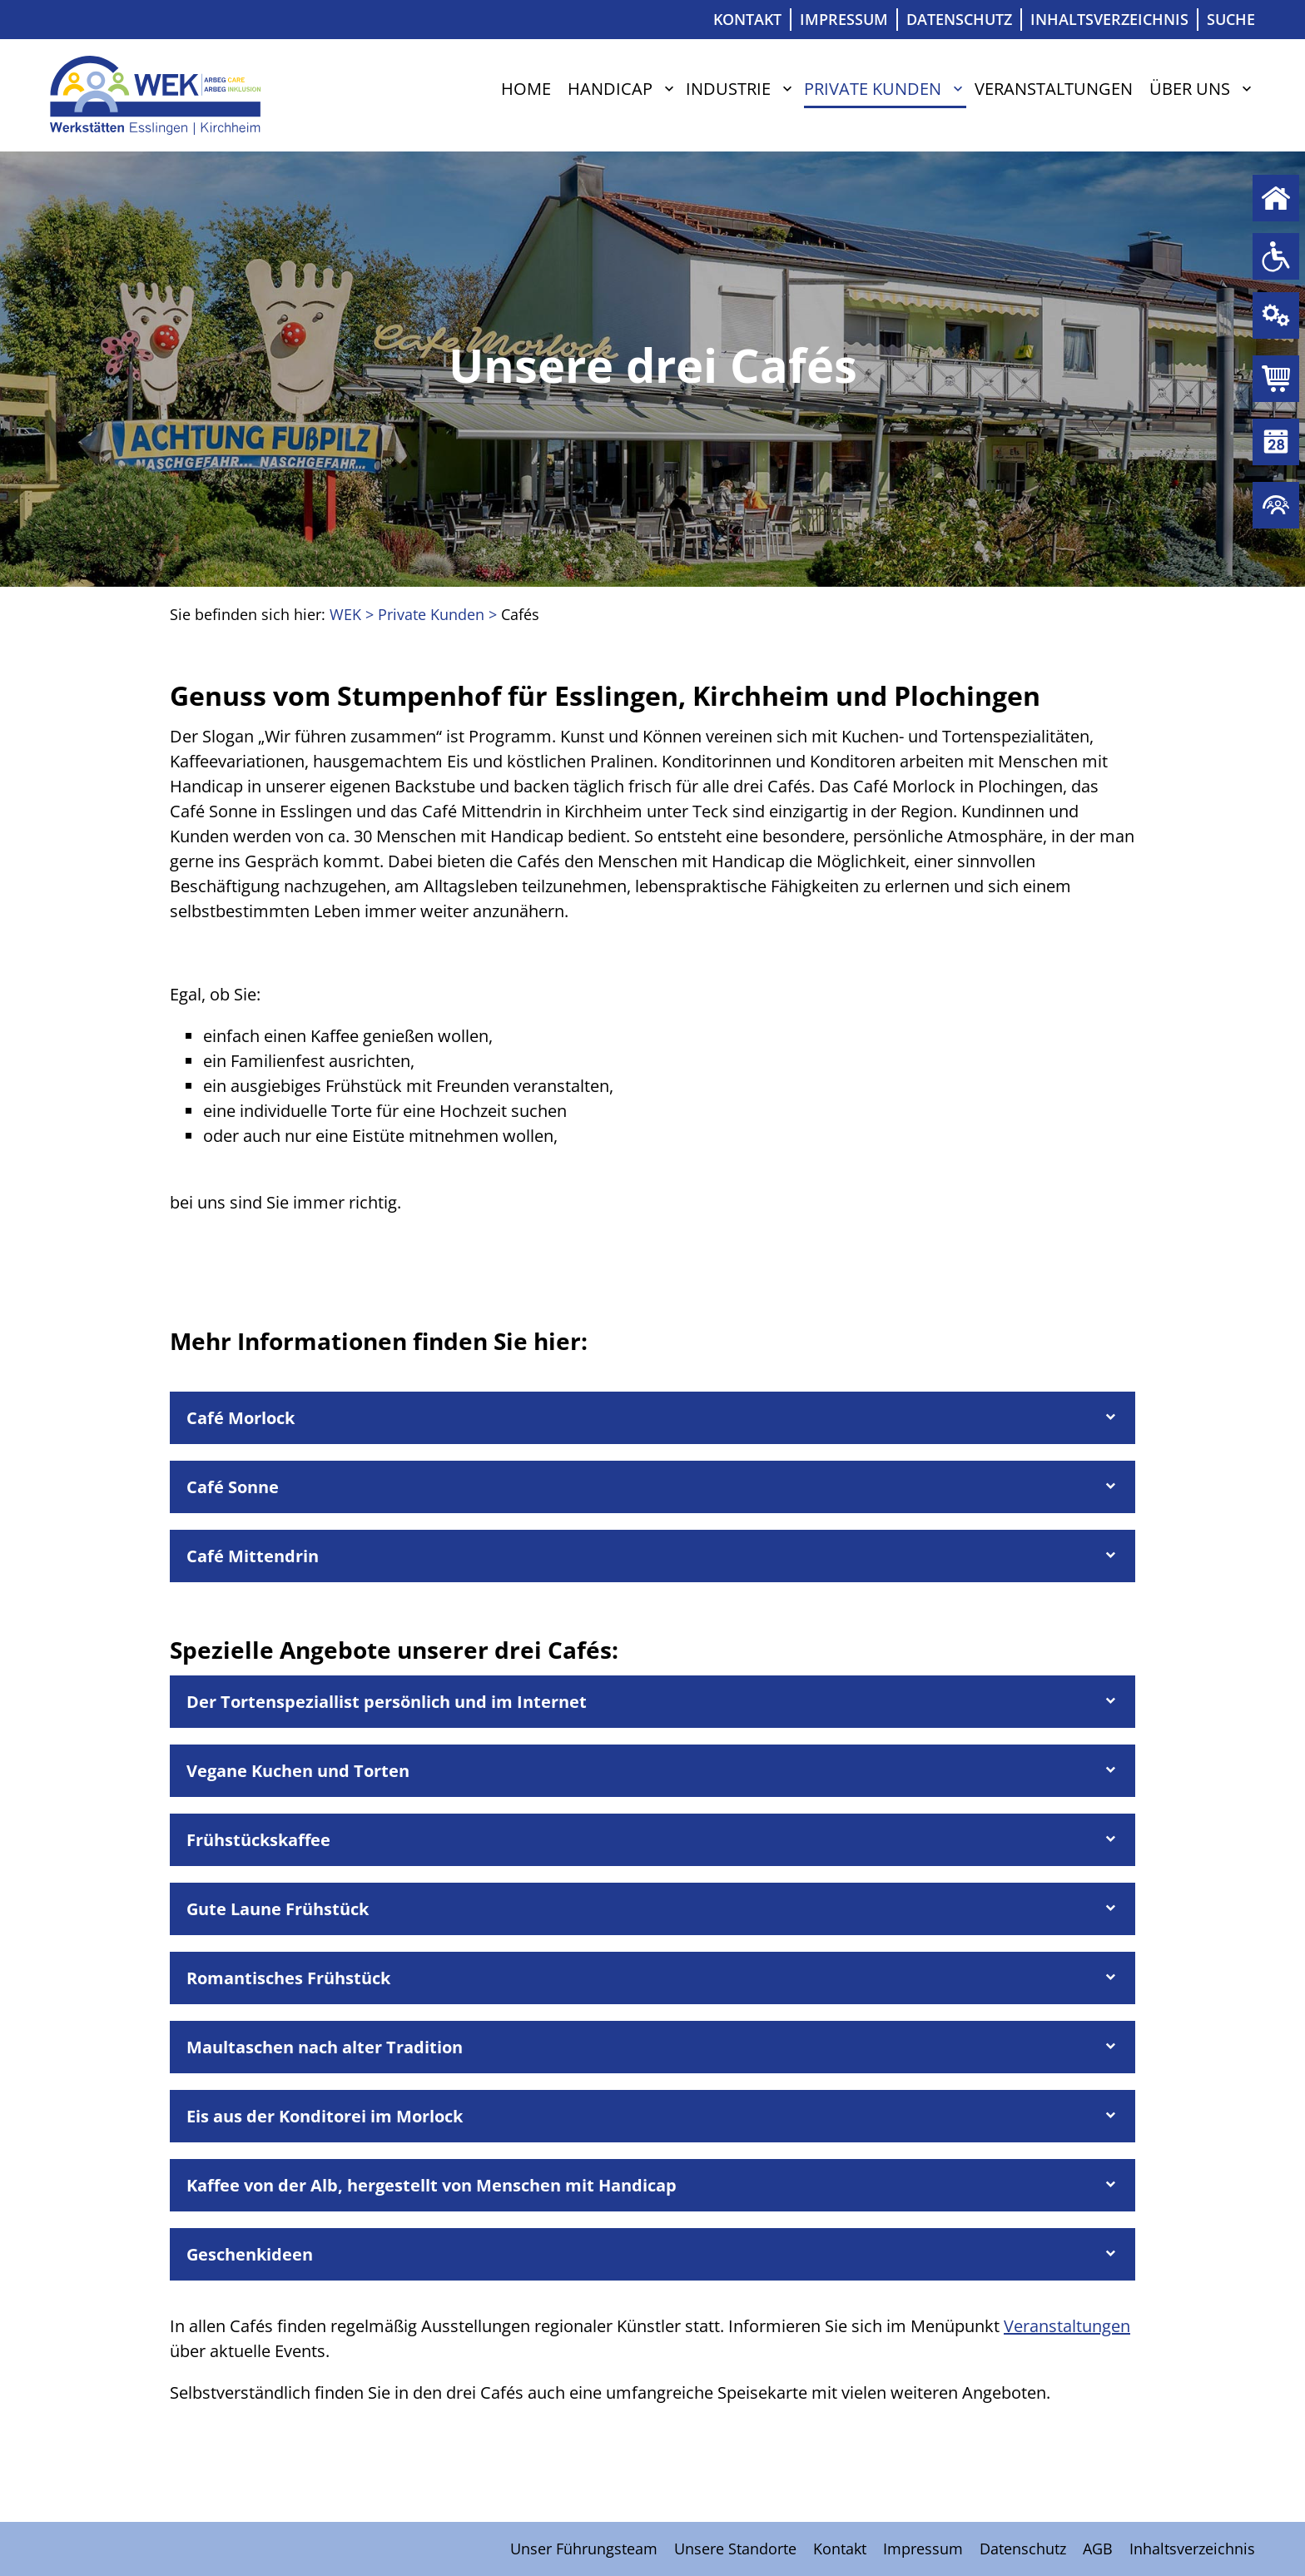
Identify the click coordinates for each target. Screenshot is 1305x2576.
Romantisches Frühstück (288, 1978)
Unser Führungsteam (583, 2549)
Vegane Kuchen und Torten (297, 1770)
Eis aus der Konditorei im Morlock (324, 2116)
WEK (345, 614)
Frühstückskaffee (258, 1839)
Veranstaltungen (1054, 88)
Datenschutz (959, 19)
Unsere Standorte (735, 2549)
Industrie (728, 88)
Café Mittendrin (252, 1556)
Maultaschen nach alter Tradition (324, 2047)
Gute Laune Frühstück (277, 1908)
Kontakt (747, 19)
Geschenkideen (249, 2254)
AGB (1098, 2549)
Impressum (844, 19)
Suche (1231, 19)
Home (526, 88)
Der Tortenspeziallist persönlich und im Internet (386, 1701)
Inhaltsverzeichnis (1109, 19)
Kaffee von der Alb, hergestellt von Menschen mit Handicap (431, 2185)
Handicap (610, 88)
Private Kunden (1276, 378)
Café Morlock (240, 1417)
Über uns (1189, 88)
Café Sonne (232, 1486)
